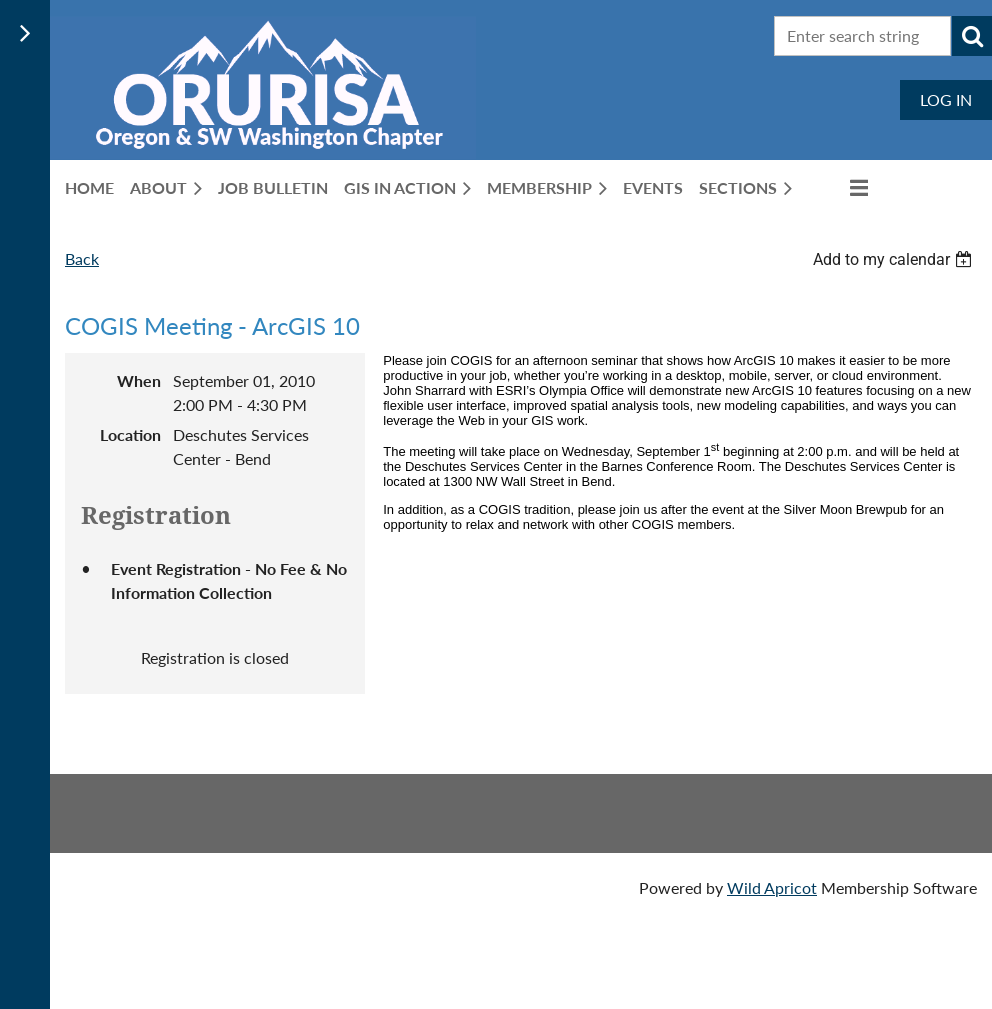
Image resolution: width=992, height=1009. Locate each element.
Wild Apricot (772, 887)
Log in (946, 99)
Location (130, 434)
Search (972, 36)
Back (82, 258)
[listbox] (895, 259)
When (139, 380)
